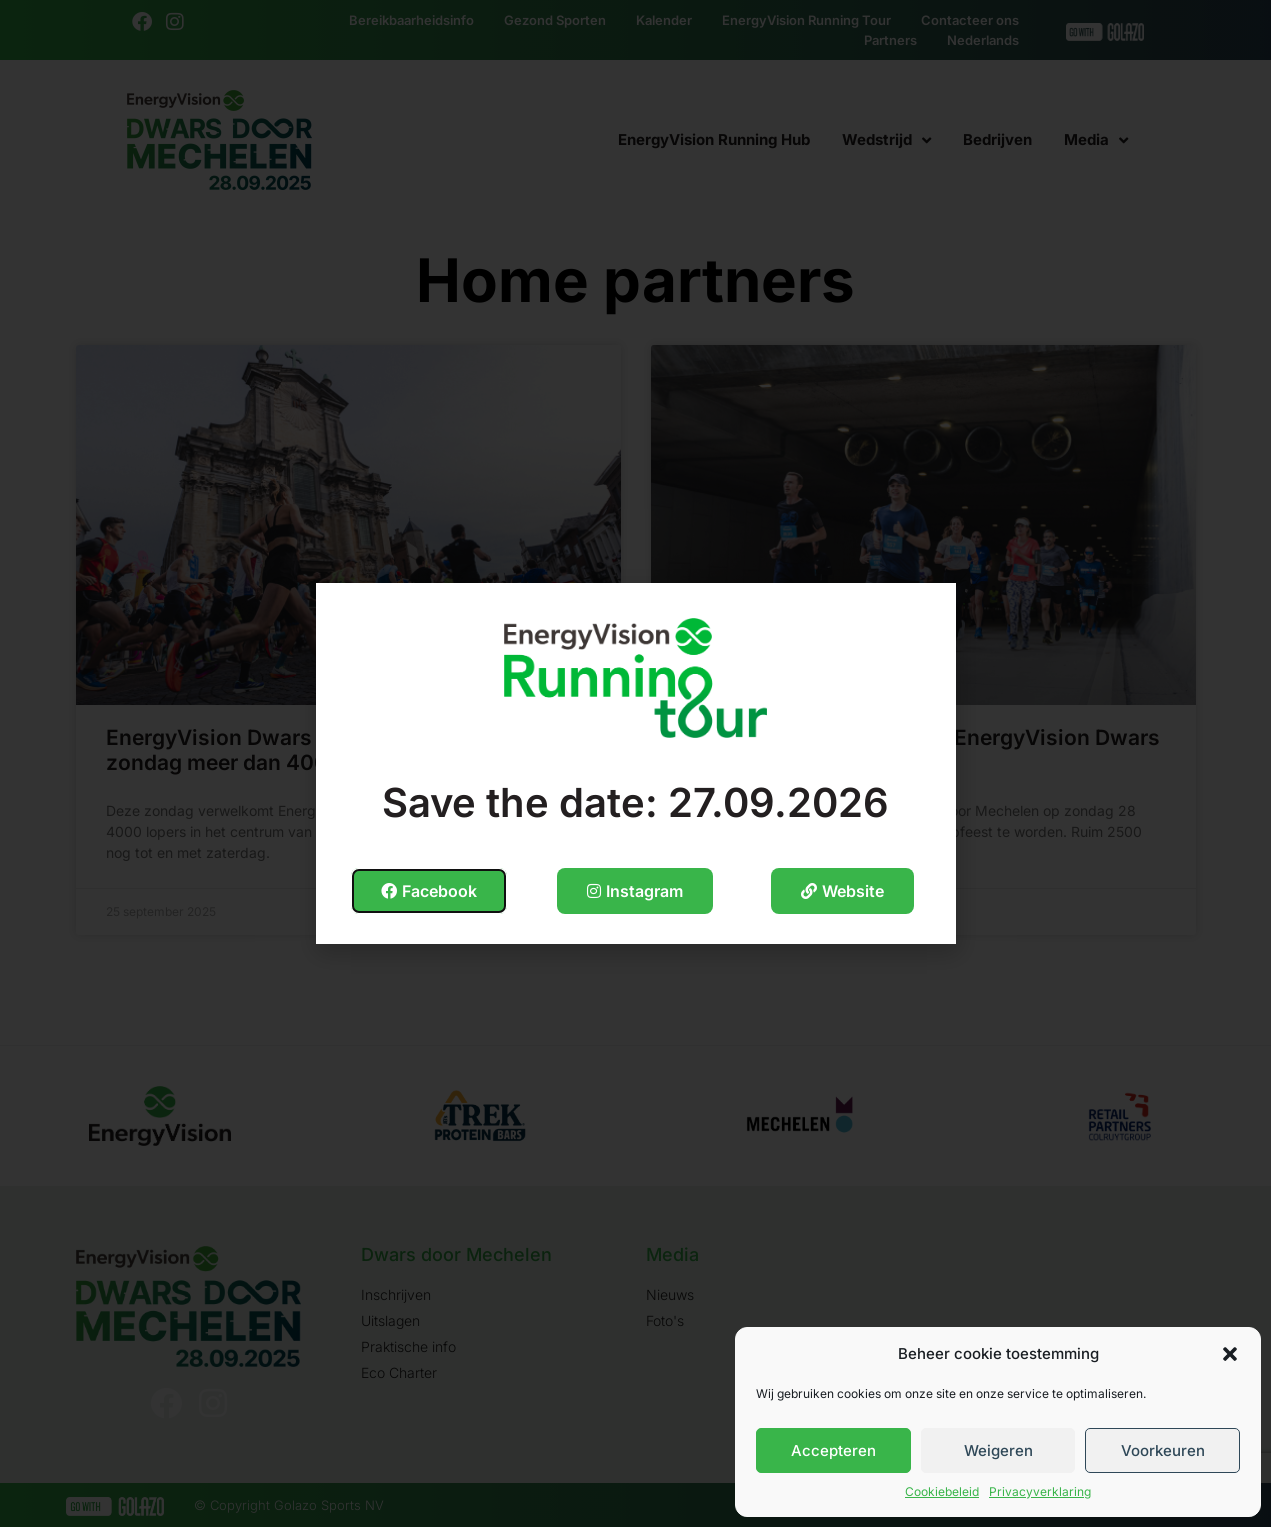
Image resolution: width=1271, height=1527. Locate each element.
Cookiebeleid (942, 1491)
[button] (1230, 1354)
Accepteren (833, 1450)
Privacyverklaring (1040, 1491)
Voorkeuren (1163, 1450)
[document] (635, 763)
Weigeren (998, 1450)
